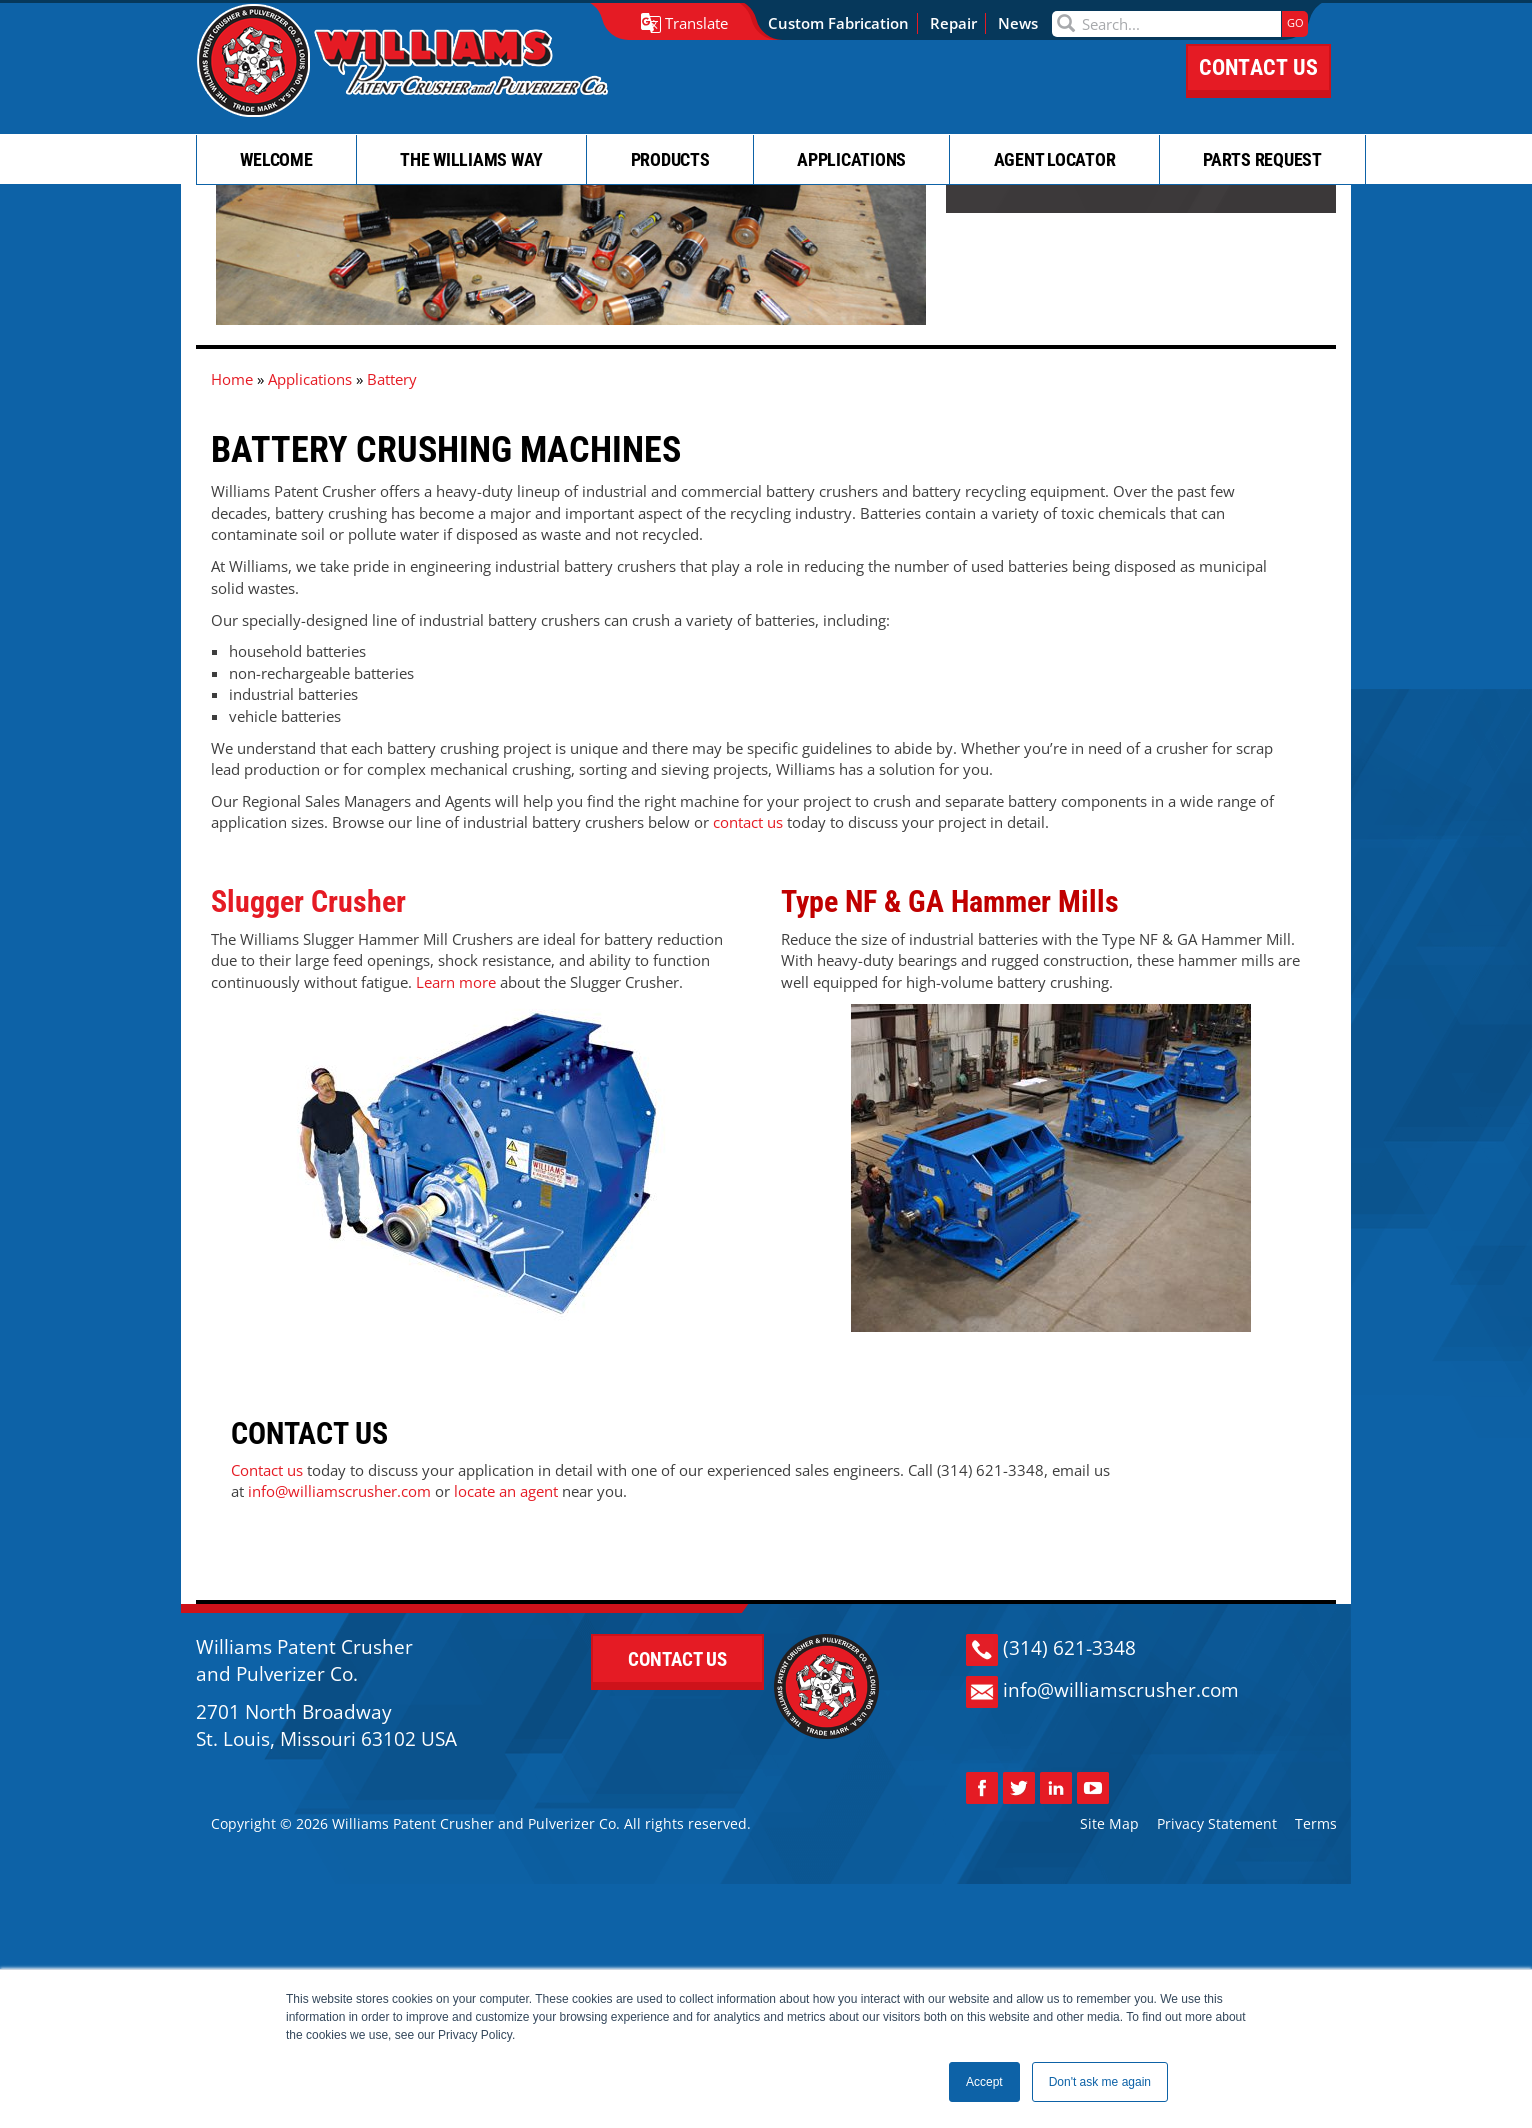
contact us (748, 980)
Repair (963, 23)
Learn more (456, 1136)
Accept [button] (984, 2082)
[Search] (1176, 24)
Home (232, 540)
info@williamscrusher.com (1127, 1887)
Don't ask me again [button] (1100, 2082)
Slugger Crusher (308, 1056)
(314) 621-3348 (1076, 1845)
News (1028, 23)
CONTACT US (1258, 87)
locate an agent (263, 1626)
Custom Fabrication (848, 23)
